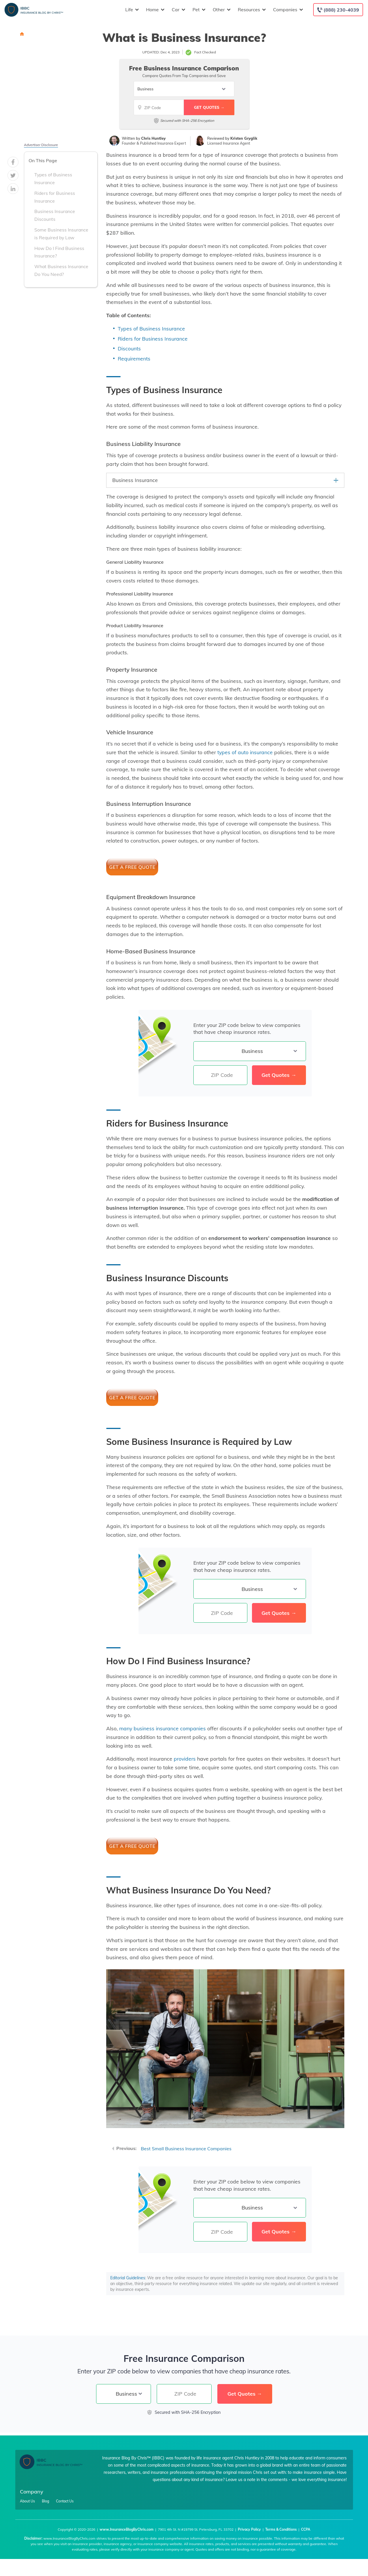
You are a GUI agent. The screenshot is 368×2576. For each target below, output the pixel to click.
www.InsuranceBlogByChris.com (127, 2529)
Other (221, 10)
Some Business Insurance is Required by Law (61, 233)
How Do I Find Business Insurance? (59, 252)
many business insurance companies (162, 1728)
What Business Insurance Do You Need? (61, 270)
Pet (198, 10)
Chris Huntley (153, 138)
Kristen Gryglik (243, 138)
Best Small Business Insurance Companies (186, 2148)
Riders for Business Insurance (54, 197)
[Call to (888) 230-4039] (338, 9)
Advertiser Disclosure (41, 145)
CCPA (305, 2529)
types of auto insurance (245, 752)
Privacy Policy (249, 2529)
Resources (251, 10)
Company (31, 2491)
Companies (287, 10)
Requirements (134, 358)
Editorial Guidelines (127, 2277)
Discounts (129, 348)
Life (131, 10)
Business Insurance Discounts (54, 215)
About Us (27, 2501)
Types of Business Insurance (53, 178)
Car (178, 10)
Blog (45, 2501)
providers (185, 1758)
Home (154, 10)
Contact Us (65, 2501)
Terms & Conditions (281, 2529)
